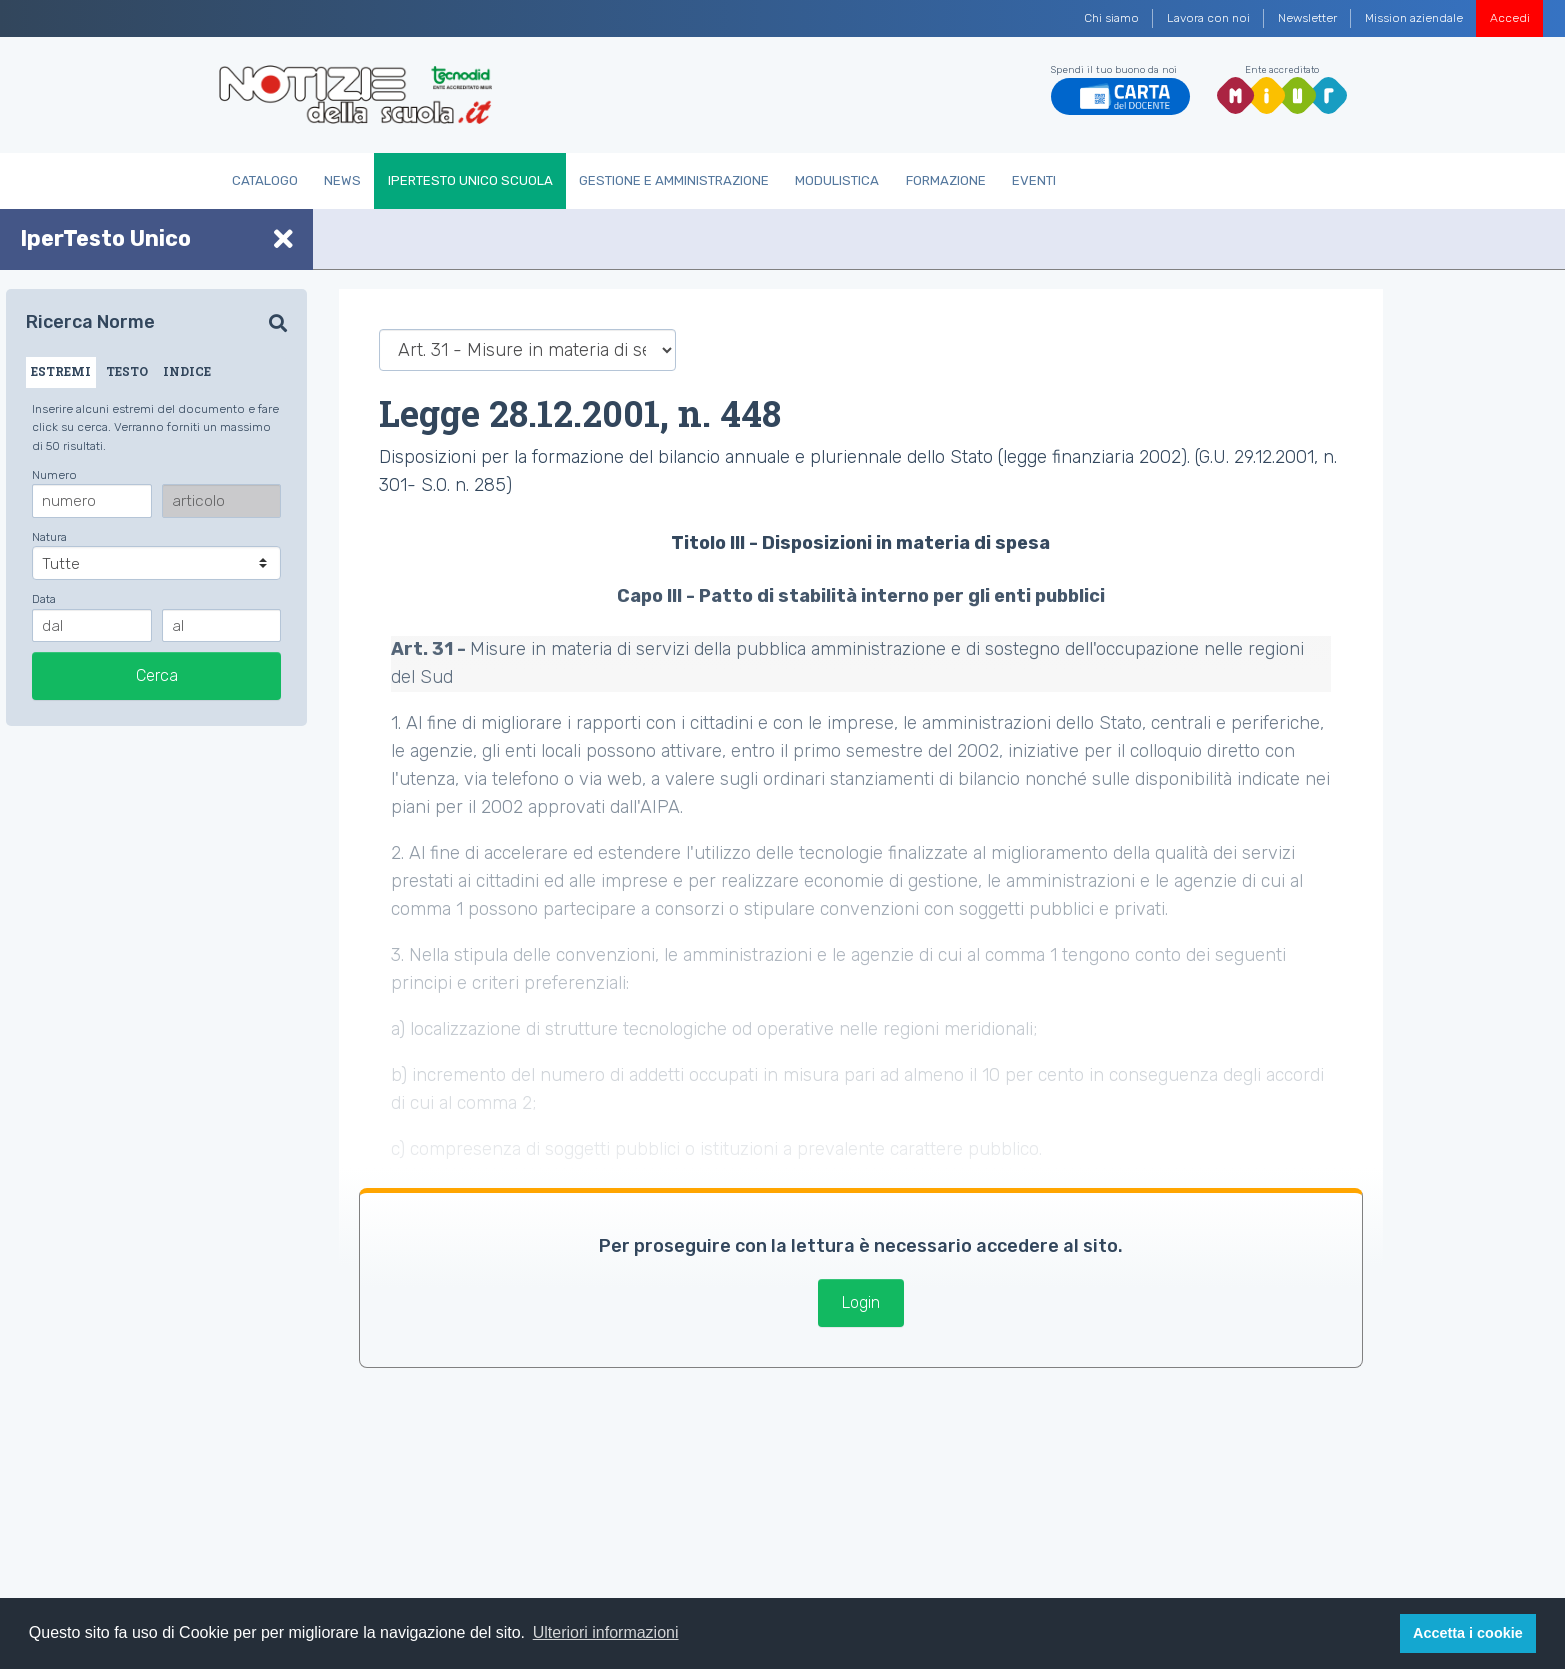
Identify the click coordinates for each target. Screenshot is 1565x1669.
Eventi (1034, 180)
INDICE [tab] (187, 371)
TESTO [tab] (127, 371)
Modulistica (837, 180)
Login (861, 1302)
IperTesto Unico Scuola (470, 180)
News (342, 180)
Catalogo (265, 180)
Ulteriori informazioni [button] (606, 1632)
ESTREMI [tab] (61, 371)
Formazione (946, 180)
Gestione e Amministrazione (674, 180)
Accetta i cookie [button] (1468, 1633)
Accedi (1510, 18)
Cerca (157, 675)
